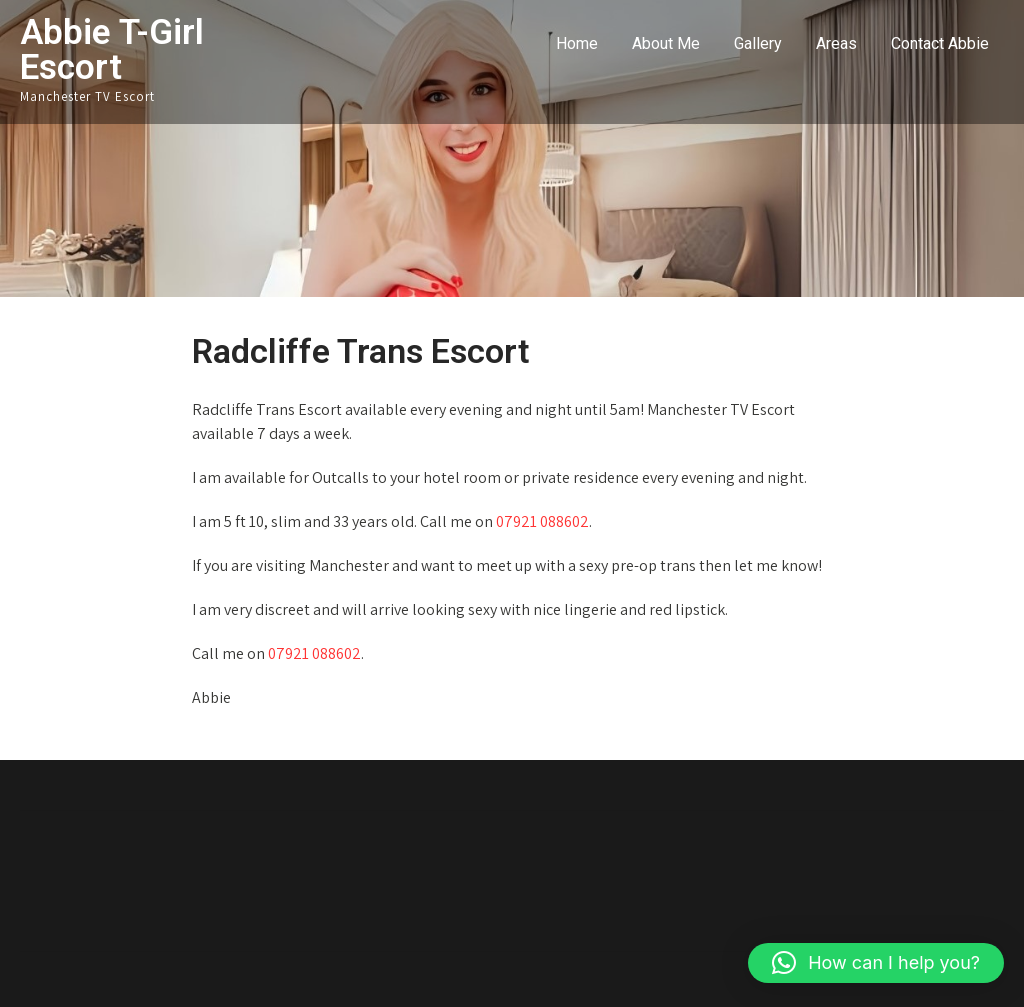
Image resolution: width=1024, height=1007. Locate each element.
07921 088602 (542, 521)
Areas (836, 43)
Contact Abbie (940, 43)
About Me (666, 43)
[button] (876, 963)
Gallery (758, 43)
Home (577, 43)
